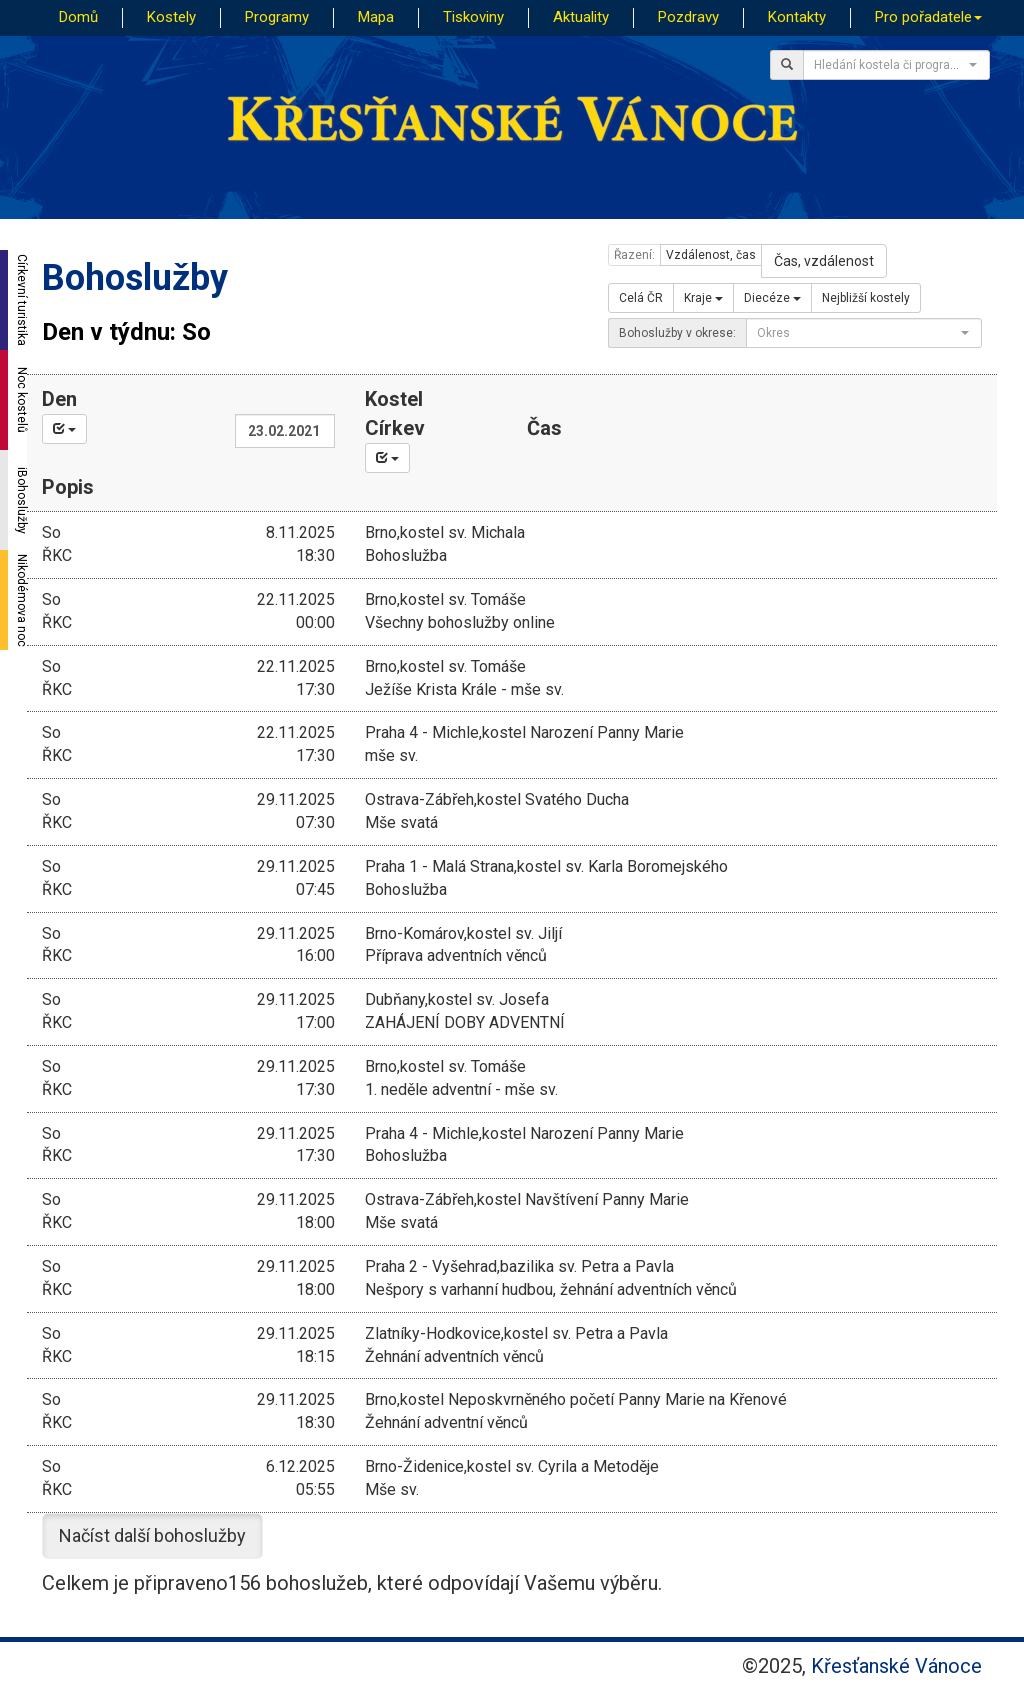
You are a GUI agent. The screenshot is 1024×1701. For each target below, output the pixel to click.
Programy (277, 17)
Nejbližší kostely (866, 298)
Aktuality (581, 17)
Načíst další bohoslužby (152, 1535)
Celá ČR (641, 298)
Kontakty (797, 17)
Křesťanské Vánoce (896, 1666)
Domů (78, 17)
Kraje (703, 298)
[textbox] (890, 65)
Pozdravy (688, 17)
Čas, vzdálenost (824, 261)
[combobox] (896, 65)
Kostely (171, 17)
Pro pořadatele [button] (928, 17)
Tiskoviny (473, 17)
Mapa (376, 17)
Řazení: (634, 255)
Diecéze (772, 298)
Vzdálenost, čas (711, 255)
